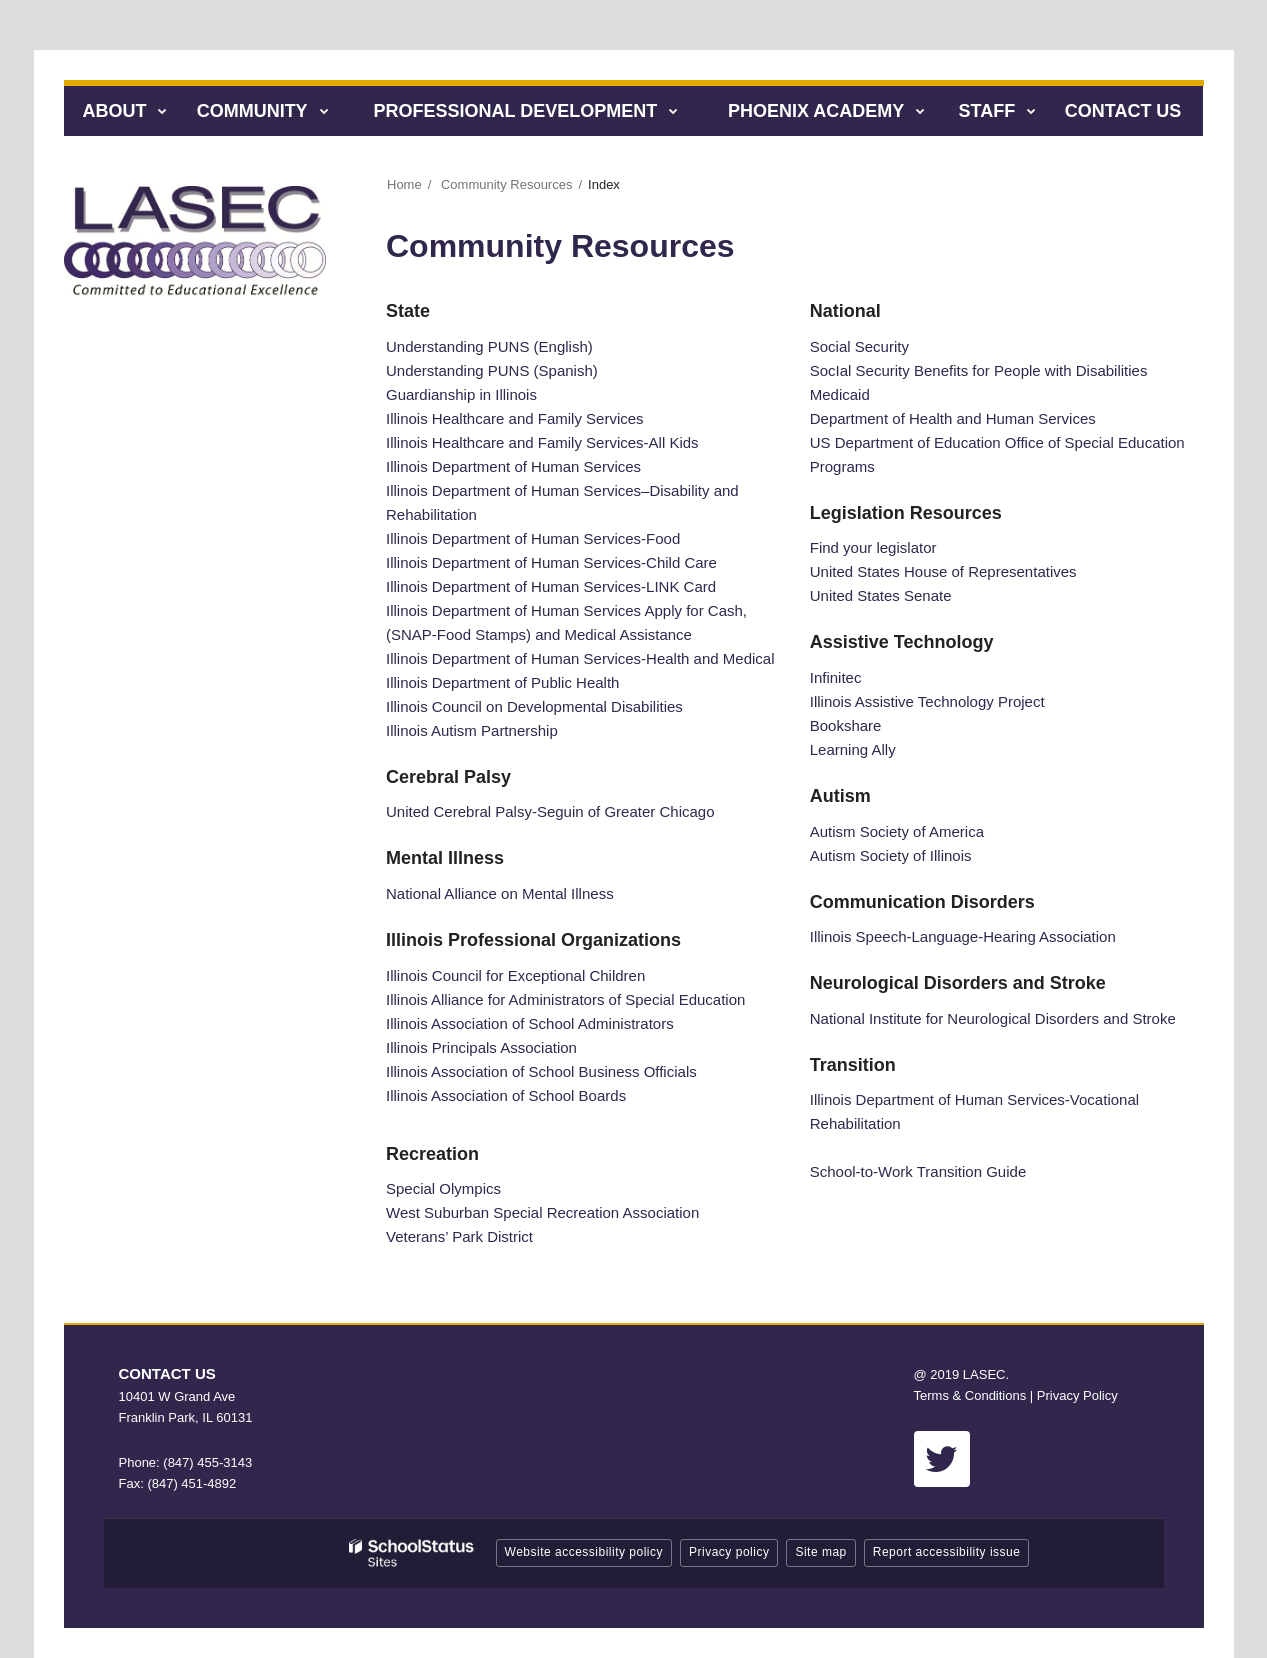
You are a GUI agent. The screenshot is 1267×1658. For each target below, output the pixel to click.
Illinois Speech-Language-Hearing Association (963, 936)
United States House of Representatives (943, 571)
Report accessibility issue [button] (947, 1552)
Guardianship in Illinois (461, 394)
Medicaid (840, 394)
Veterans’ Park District (459, 1236)
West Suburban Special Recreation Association (542, 1212)
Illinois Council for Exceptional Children (515, 975)
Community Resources (507, 184)
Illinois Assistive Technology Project (927, 701)
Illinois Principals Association (481, 1047)
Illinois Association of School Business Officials (541, 1071)
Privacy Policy (1077, 1395)
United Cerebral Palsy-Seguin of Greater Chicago (550, 811)
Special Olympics (443, 1188)
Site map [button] (820, 1552)
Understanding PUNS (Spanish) (492, 370)
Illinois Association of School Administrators (530, 1023)
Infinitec (836, 677)
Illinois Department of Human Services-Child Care (551, 562)
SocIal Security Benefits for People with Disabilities (979, 370)
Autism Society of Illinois (891, 855)
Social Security (859, 346)
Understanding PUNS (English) (489, 346)
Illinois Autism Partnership (472, 730)
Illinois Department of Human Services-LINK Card (551, 586)
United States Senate (881, 595)
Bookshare (846, 725)
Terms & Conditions (970, 1395)
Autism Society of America (897, 831)
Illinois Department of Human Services (513, 466)
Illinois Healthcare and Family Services (515, 418)
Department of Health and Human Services (953, 418)
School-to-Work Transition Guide (918, 1171)
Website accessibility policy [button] (584, 1552)
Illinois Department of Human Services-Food (533, 538)
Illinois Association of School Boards (506, 1095)
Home (404, 184)
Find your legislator (873, 547)
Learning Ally (853, 749)
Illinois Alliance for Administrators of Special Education (565, 999)
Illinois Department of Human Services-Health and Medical (580, 658)
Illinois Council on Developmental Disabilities (534, 706)
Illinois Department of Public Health (502, 682)
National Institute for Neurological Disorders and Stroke (993, 1018)
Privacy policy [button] (729, 1552)
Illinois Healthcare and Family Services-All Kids (542, 442)
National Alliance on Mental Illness (500, 893)
